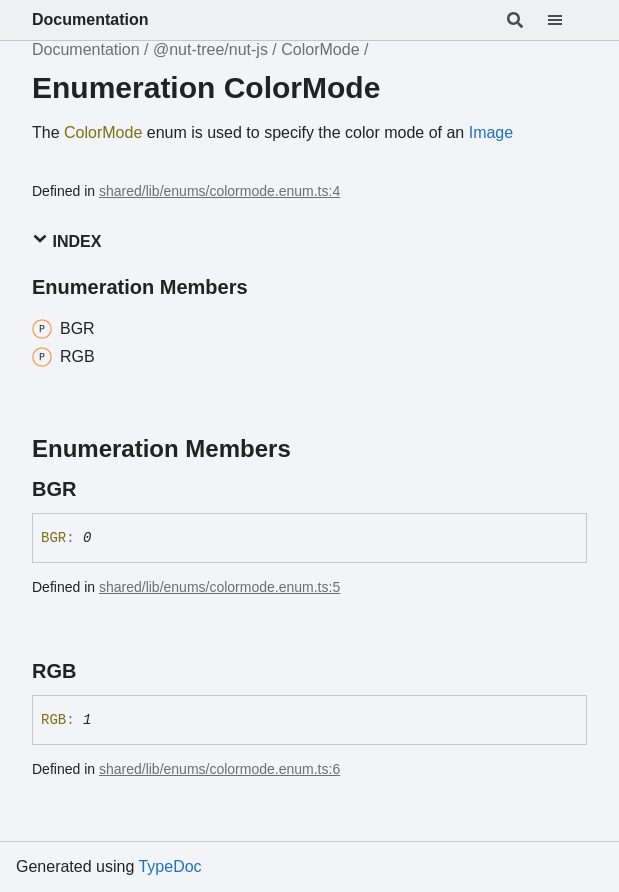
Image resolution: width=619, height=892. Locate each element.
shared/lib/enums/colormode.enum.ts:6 (219, 769)
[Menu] (567, 20)
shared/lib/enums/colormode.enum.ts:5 (219, 587)
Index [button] (66, 240)
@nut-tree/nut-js (210, 49)
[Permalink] (94, 489)
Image (491, 132)
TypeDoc (169, 866)
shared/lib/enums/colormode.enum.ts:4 (219, 191)
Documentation (90, 19)
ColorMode (320, 49)
